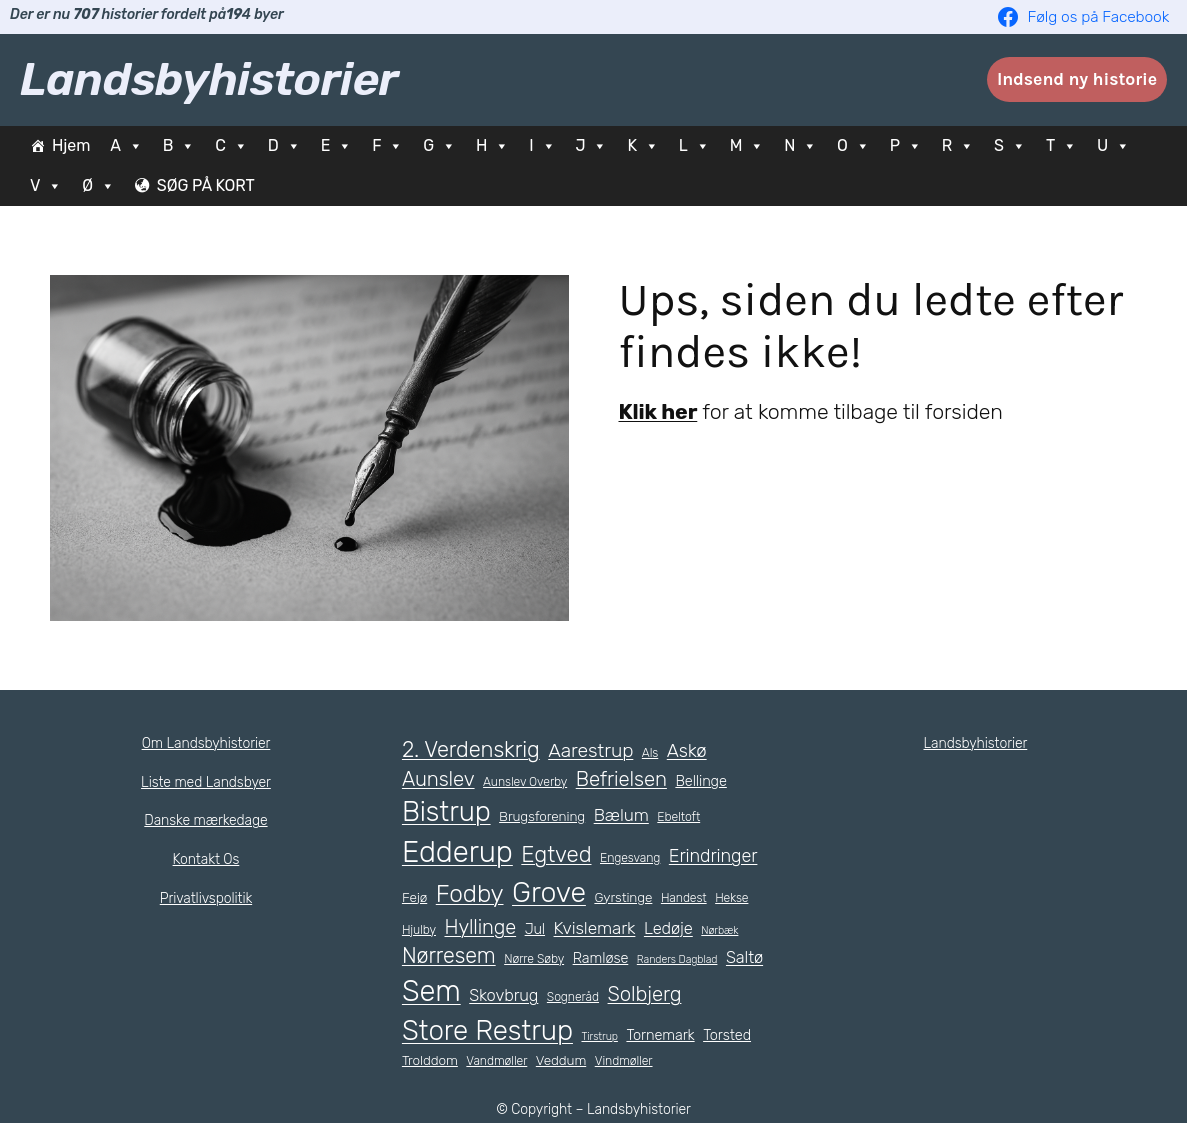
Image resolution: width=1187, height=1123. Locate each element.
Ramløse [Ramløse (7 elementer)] (606, 958)
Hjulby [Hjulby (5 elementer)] (418, 930)
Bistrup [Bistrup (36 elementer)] (444, 811)
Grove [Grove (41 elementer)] (552, 892)
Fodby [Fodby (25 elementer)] (471, 893)
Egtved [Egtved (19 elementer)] (555, 855)
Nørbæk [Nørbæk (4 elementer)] (720, 930)
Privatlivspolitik (206, 898)
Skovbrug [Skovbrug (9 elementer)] (551, 995)
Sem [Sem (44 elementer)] (479, 991)
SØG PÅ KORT (213, 185)
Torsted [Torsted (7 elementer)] (724, 1035)
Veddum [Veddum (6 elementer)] (560, 1060)
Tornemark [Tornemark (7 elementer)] (658, 1035)
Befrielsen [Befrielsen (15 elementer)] (621, 779)
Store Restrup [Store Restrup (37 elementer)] (487, 1030)
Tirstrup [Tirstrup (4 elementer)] (598, 1036)
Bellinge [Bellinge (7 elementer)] (700, 781)
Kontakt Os (206, 859)
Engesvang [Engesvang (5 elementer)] (629, 859)
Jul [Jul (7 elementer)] (532, 929)
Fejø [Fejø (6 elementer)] (415, 897)
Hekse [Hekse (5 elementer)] (736, 898)
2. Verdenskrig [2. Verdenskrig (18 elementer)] (471, 748)
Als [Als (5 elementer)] (650, 752)
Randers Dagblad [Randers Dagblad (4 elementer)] (683, 959)
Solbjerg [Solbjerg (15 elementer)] (693, 994)
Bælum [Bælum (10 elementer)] (615, 815)
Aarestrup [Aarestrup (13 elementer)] (591, 749)
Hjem (70, 145)
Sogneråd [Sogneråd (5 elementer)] (621, 997)
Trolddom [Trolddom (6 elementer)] (430, 1060)
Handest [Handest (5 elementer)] (688, 898)
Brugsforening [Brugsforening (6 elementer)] (537, 816)
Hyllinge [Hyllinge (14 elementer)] (479, 927)
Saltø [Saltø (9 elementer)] (421, 995)
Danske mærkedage (206, 820)
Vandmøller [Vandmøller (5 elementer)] (497, 1061)
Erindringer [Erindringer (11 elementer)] (711, 857)
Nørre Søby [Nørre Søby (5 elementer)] (537, 959)
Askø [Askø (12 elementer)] (688, 749)
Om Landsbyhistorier (205, 743)
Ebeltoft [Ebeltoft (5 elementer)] (671, 817)
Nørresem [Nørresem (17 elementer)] (449, 955)
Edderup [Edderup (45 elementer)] (457, 852)
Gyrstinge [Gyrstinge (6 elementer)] (628, 897)
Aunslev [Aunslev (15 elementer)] (438, 779)
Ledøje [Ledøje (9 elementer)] (668, 928)
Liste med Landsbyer (206, 782)
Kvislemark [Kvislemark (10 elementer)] (591, 928)
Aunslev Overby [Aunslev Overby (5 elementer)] (525, 782)
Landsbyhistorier (209, 79)
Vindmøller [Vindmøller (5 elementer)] (622, 1061)
